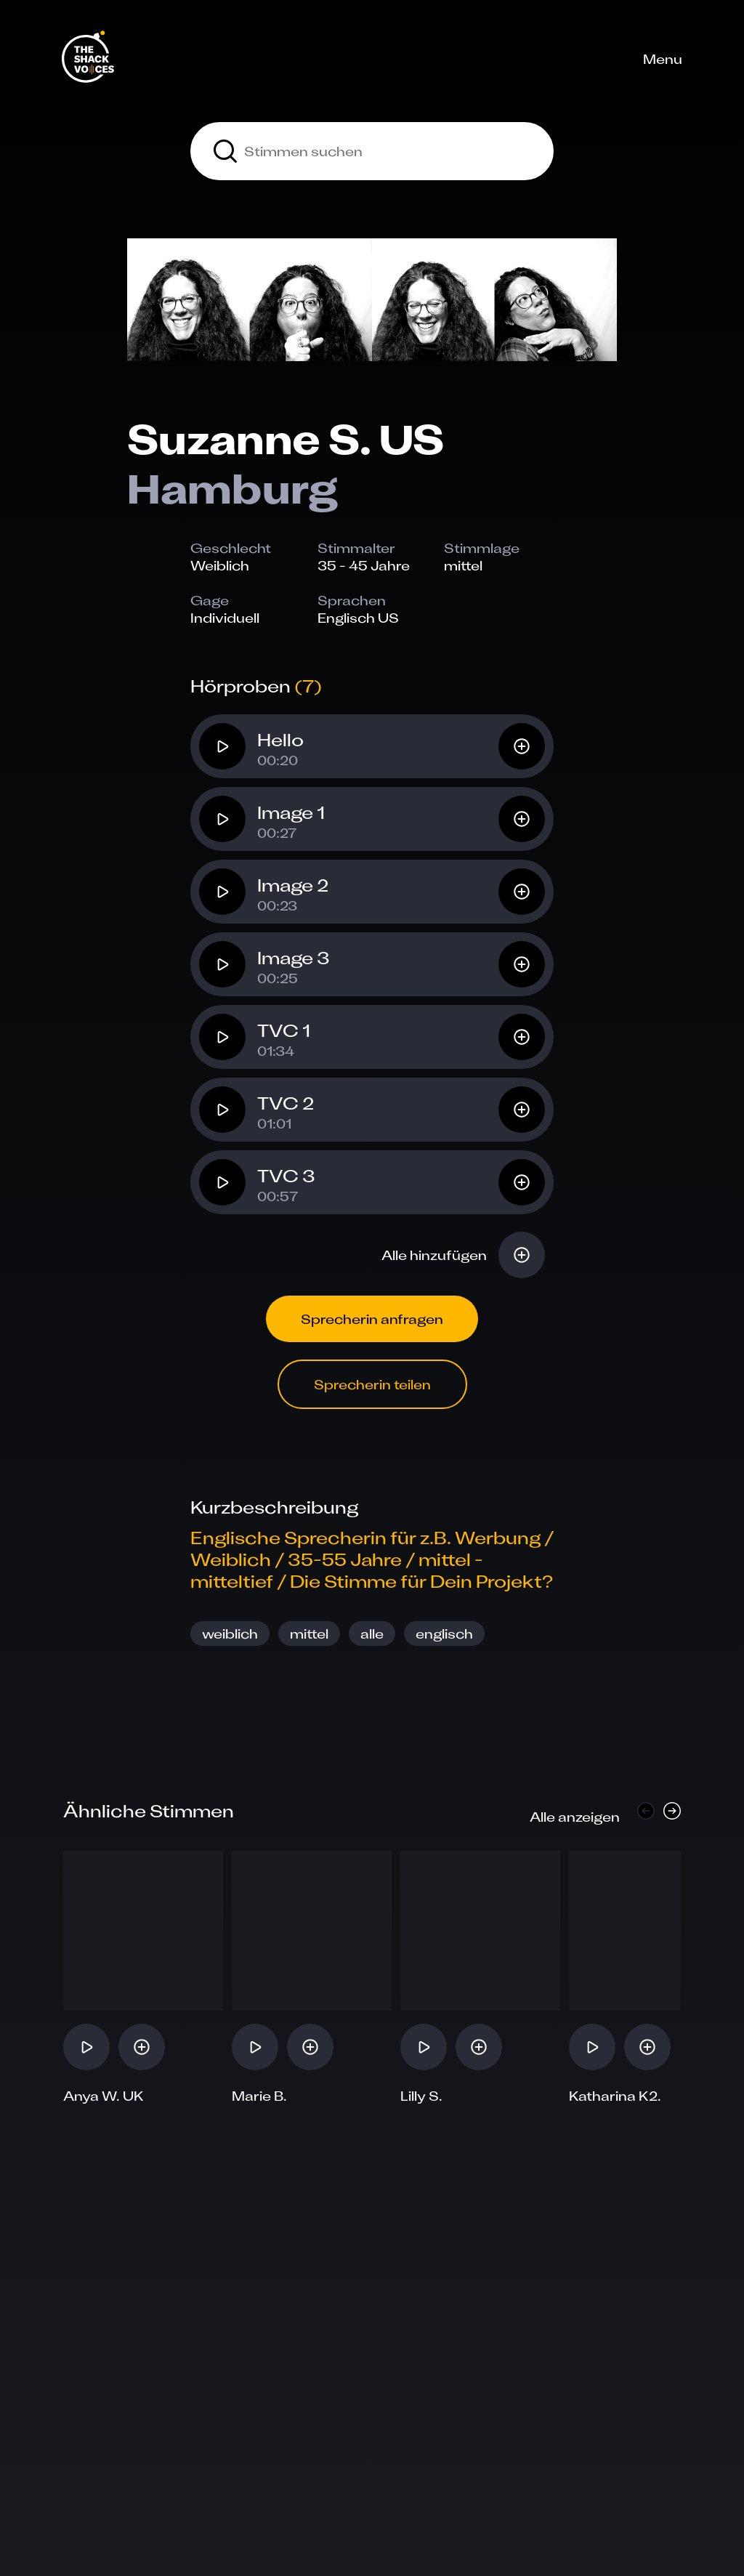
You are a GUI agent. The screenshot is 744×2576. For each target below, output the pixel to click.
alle (372, 1634)
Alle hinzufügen (434, 1255)
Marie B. (259, 2095)
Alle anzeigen (575, 1817)
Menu (662, 59)
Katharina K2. (615, 2095)
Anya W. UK (103, 2095)
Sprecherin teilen (372, 1384)
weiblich (230, 1634)
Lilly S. (421, 2095)
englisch (444, 1634)
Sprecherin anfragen (372, 1319)
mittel (309, 1634)
